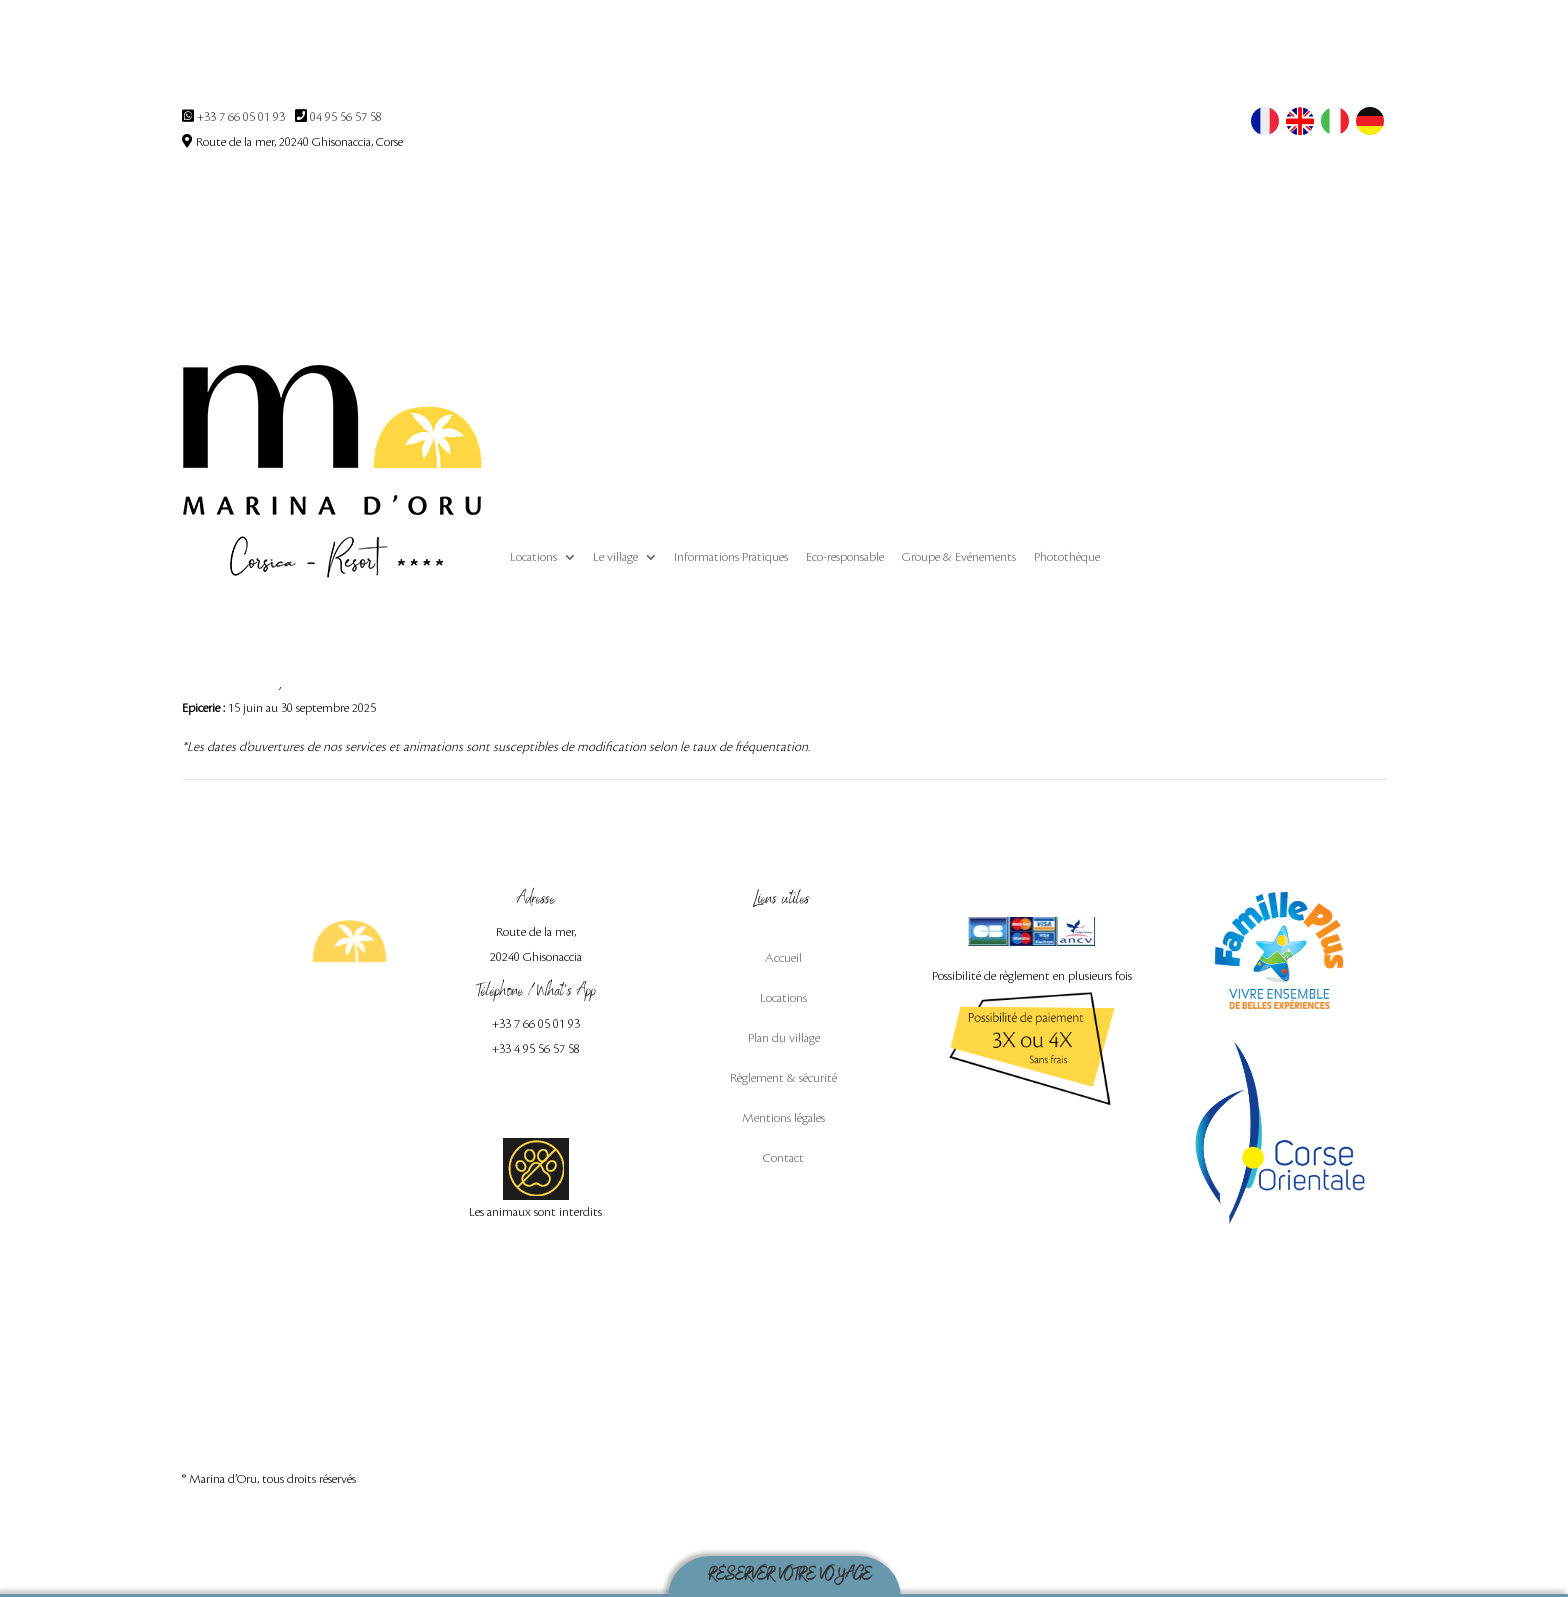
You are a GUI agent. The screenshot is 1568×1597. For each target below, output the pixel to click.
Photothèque (1067, 557)
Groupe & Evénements (959, 557)
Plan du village (784, 1038)
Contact (783, 1158)
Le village (615, 557)
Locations (533, 557)
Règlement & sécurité (783, 1078)
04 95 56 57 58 (346, 117)
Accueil (783, 958)
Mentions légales (783, 1118)
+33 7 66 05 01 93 (241, 117)
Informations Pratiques (731, 557)
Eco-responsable (845, 557)
